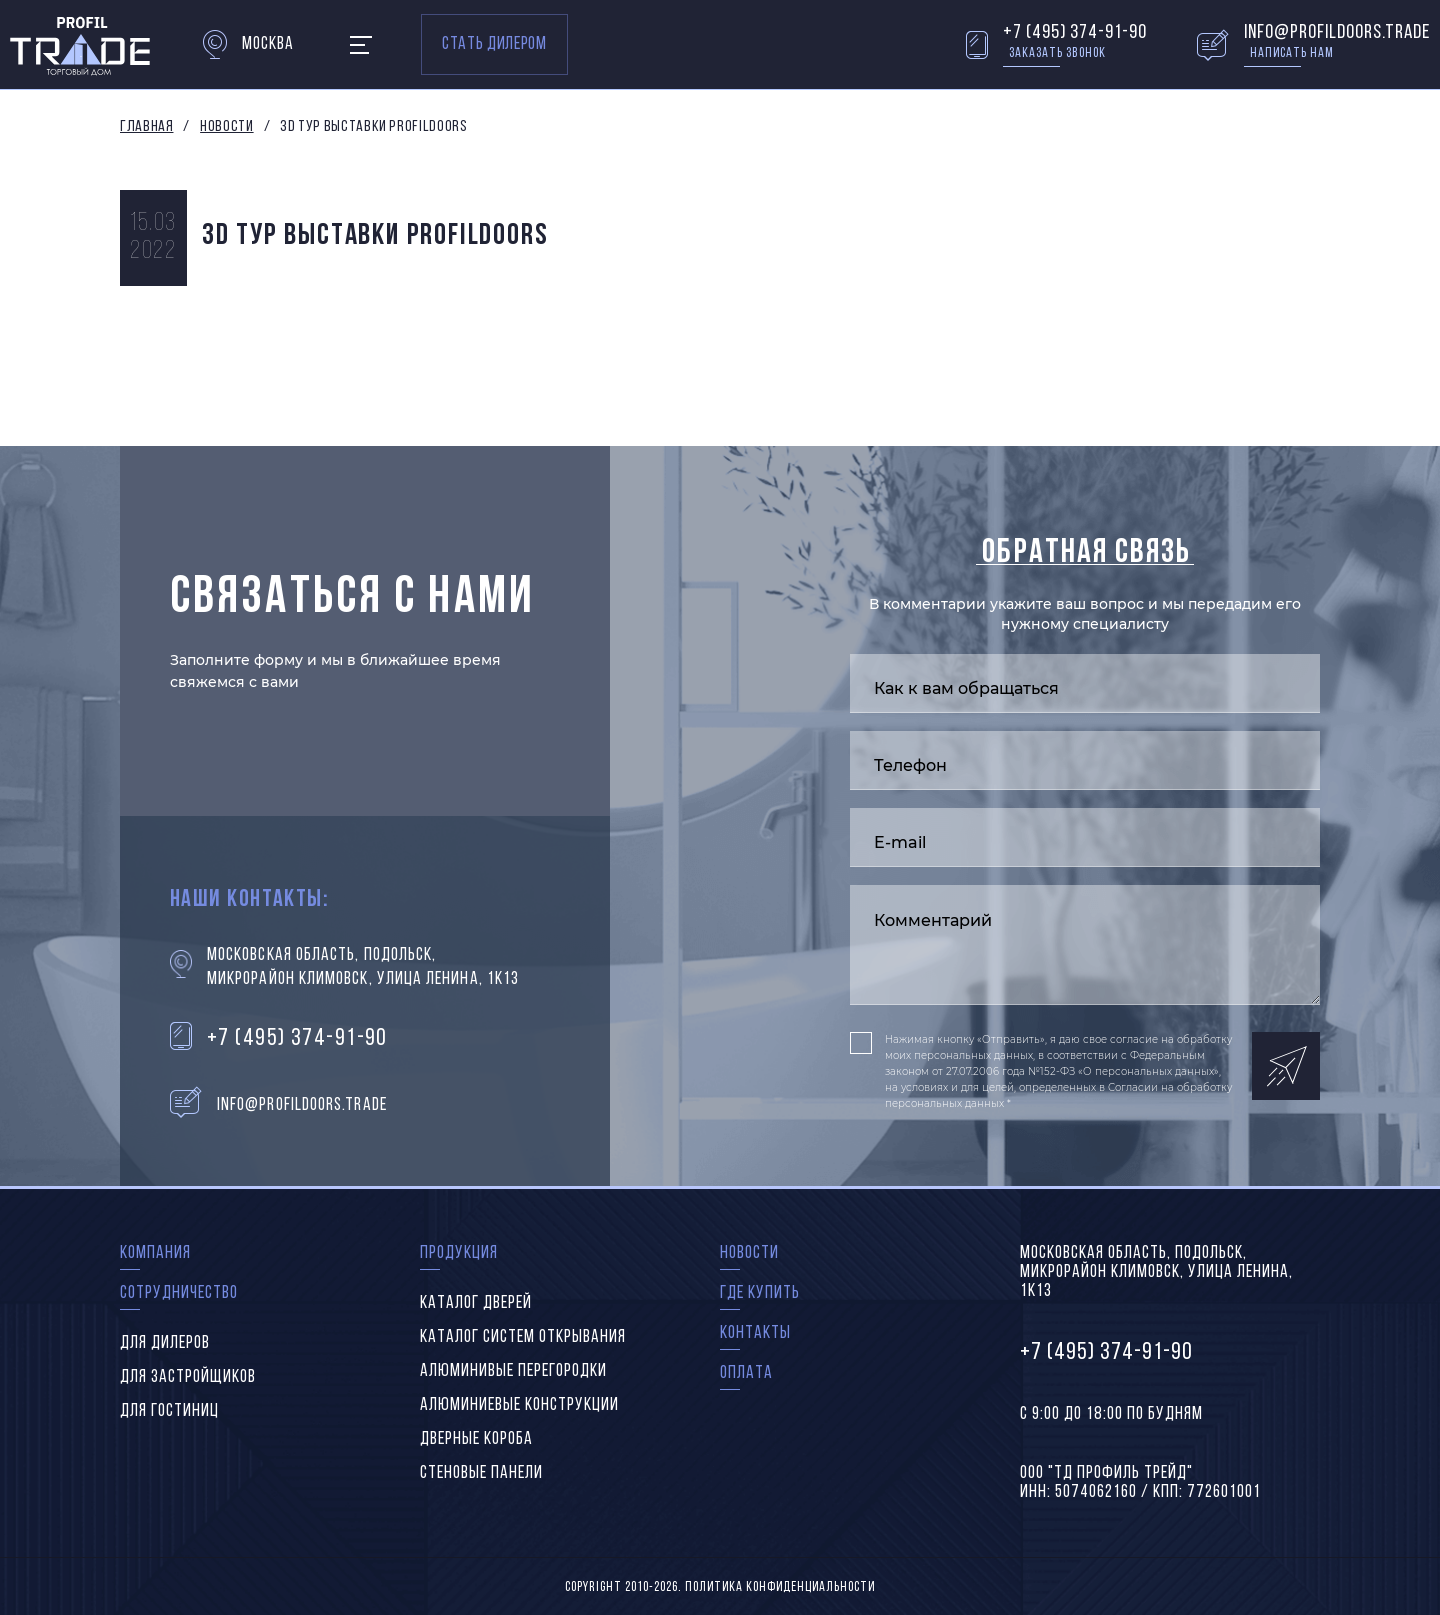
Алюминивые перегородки (513, 1371)
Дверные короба (476, 1439)
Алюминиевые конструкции (519, 1405)
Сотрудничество (179, 1293)
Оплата (746, 1373)
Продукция (459, 1253)
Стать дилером (494, 44)
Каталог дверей (476, 1303)
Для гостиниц (169, 1411)
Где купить (760, 1293)
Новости (226, 127)
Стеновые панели (481, 1473)
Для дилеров (165, 1343)
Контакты (755, 1333)
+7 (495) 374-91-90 (1075, 33)
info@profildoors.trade (1337, 33)
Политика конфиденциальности (780, 1587)
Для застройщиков (188, 1377)
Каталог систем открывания (523, 1337)
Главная (146, 127)
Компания (155, 1253)
